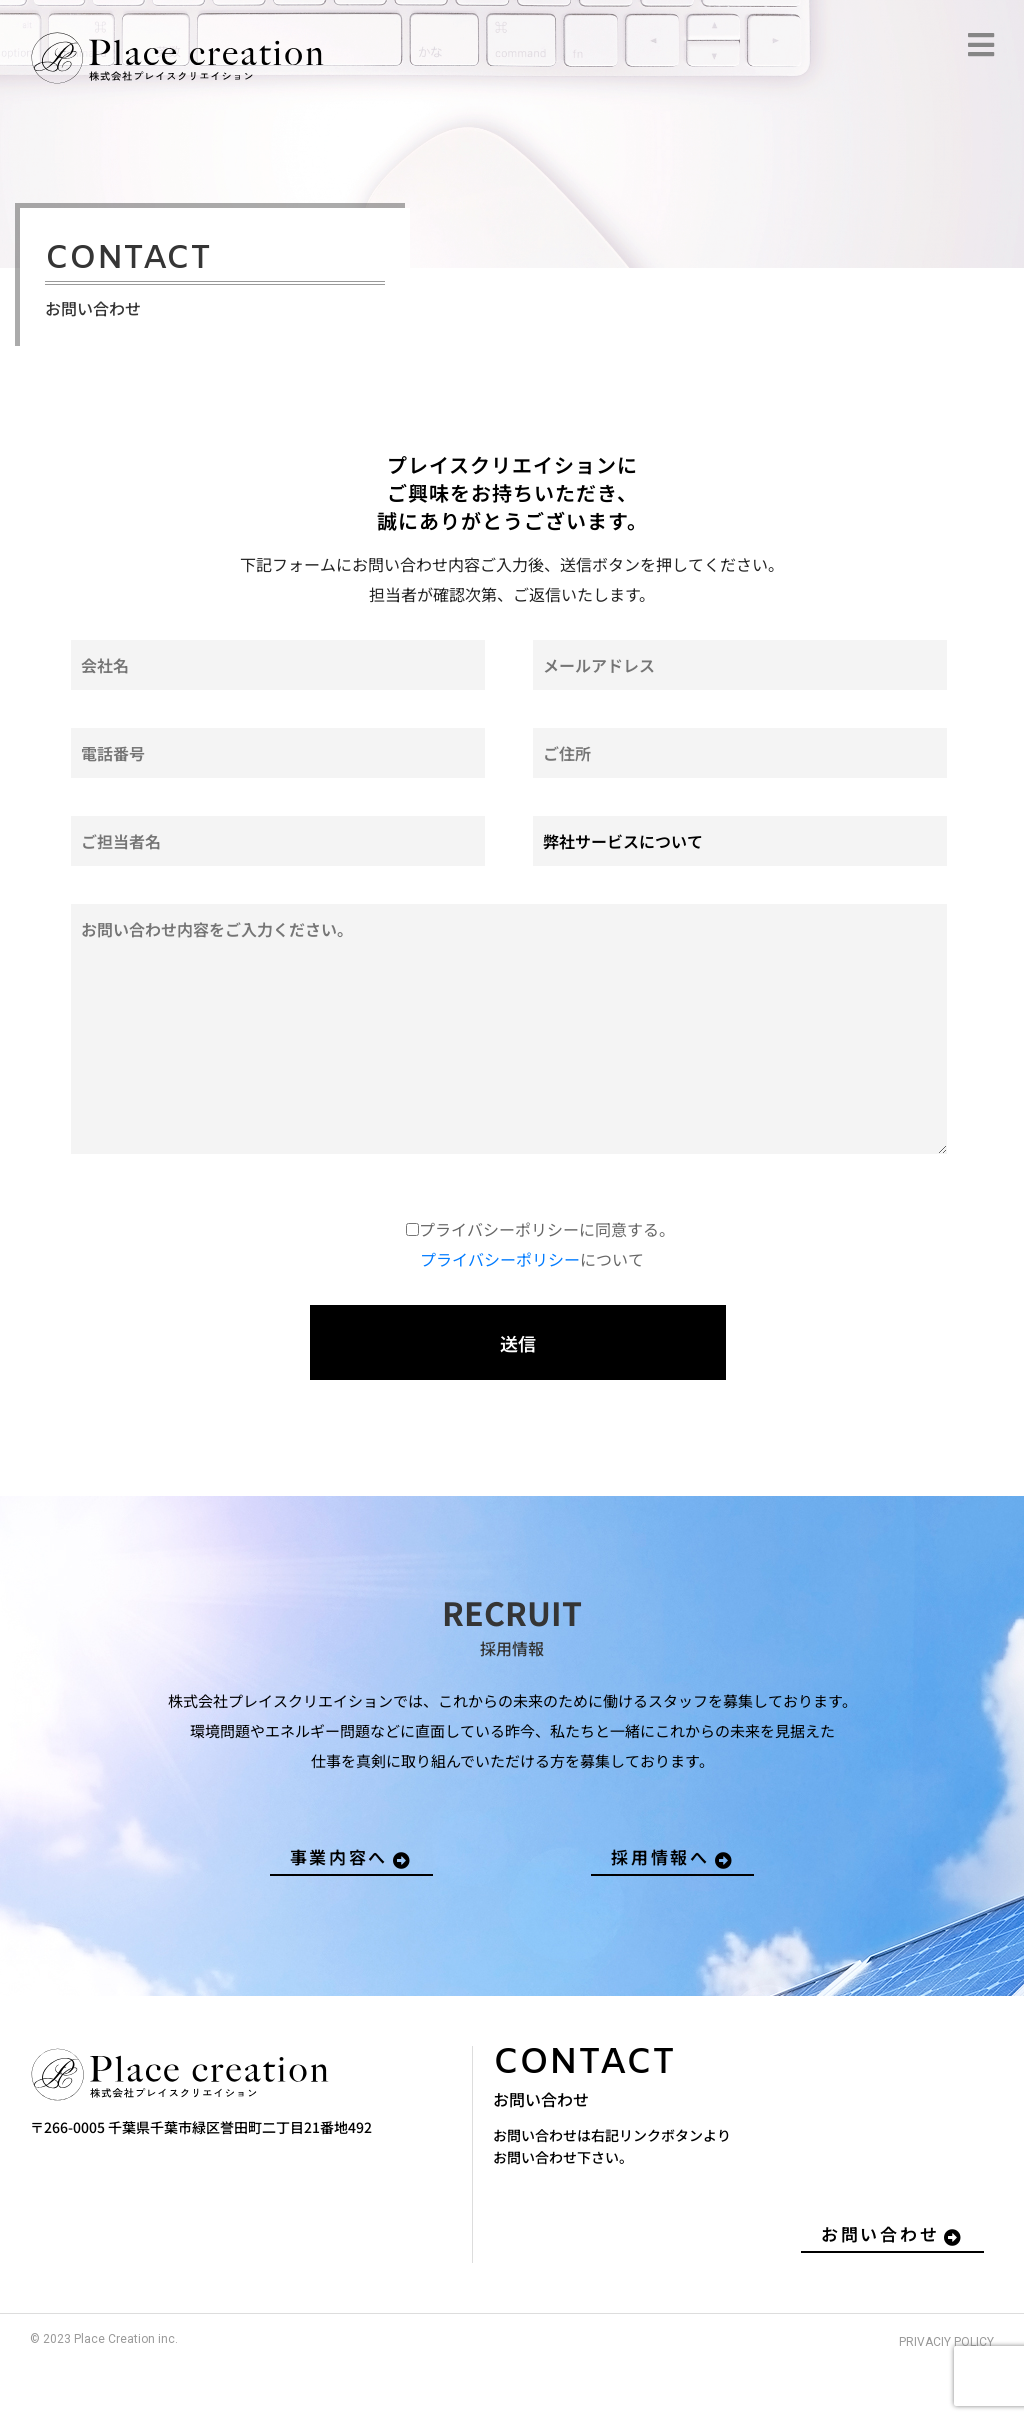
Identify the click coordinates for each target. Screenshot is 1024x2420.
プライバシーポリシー (500, 1259)
